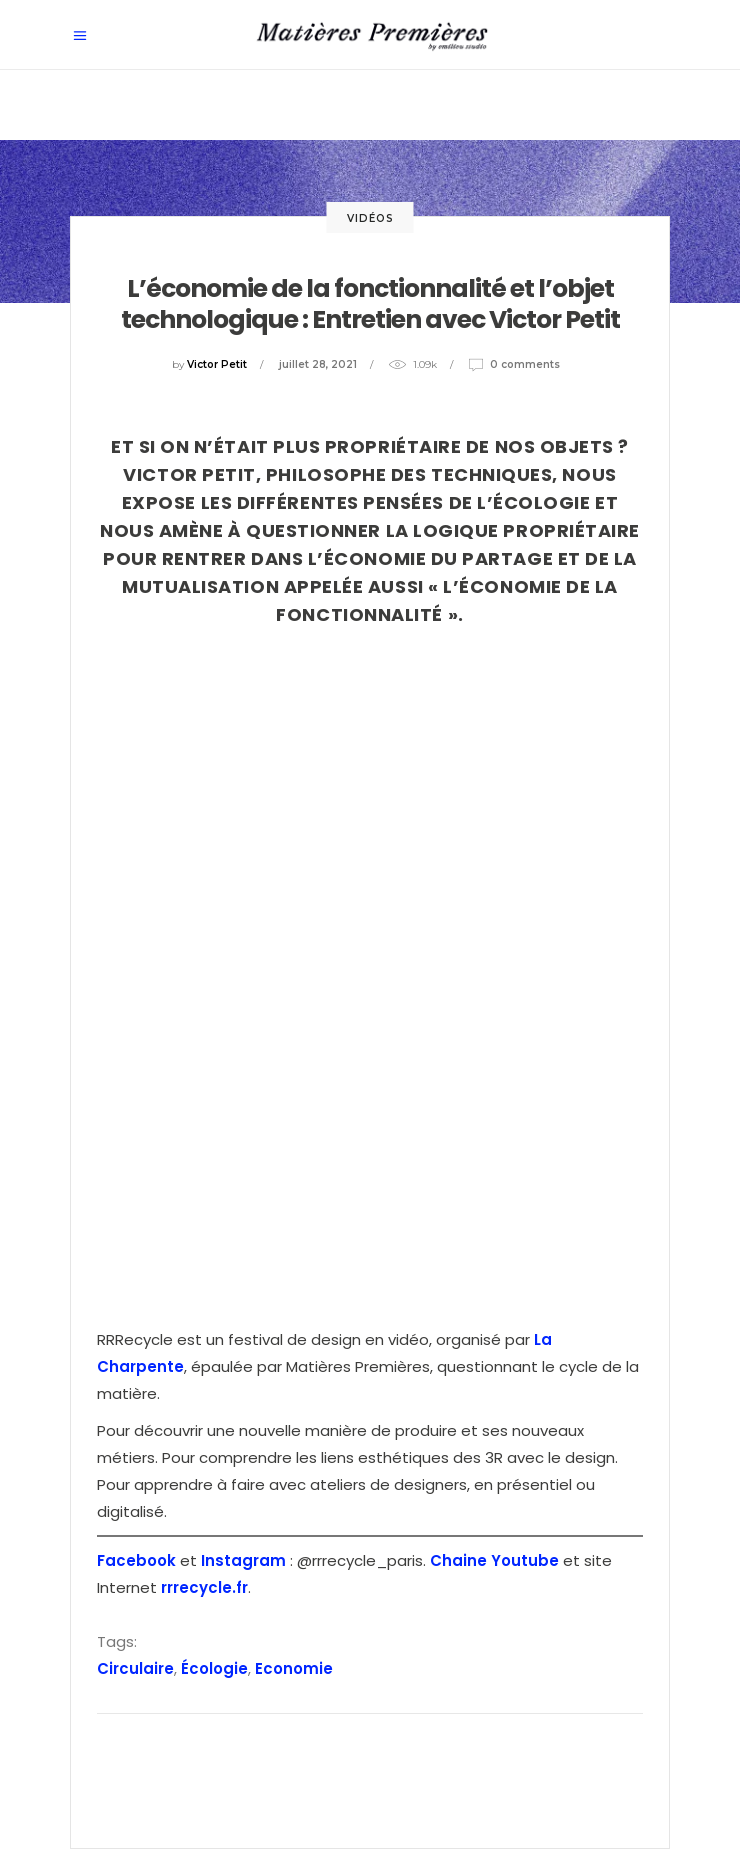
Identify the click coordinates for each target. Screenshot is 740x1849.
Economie (294, 1668)
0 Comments (525, 364)
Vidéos (370, 218)
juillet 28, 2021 (318, 364)
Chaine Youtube (494, 1560)
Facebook (136, 1560)
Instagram (243, 1560)
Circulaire (135, 1668)
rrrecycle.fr (204, 1587)
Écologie (214, 1668)
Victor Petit (217, 364)
